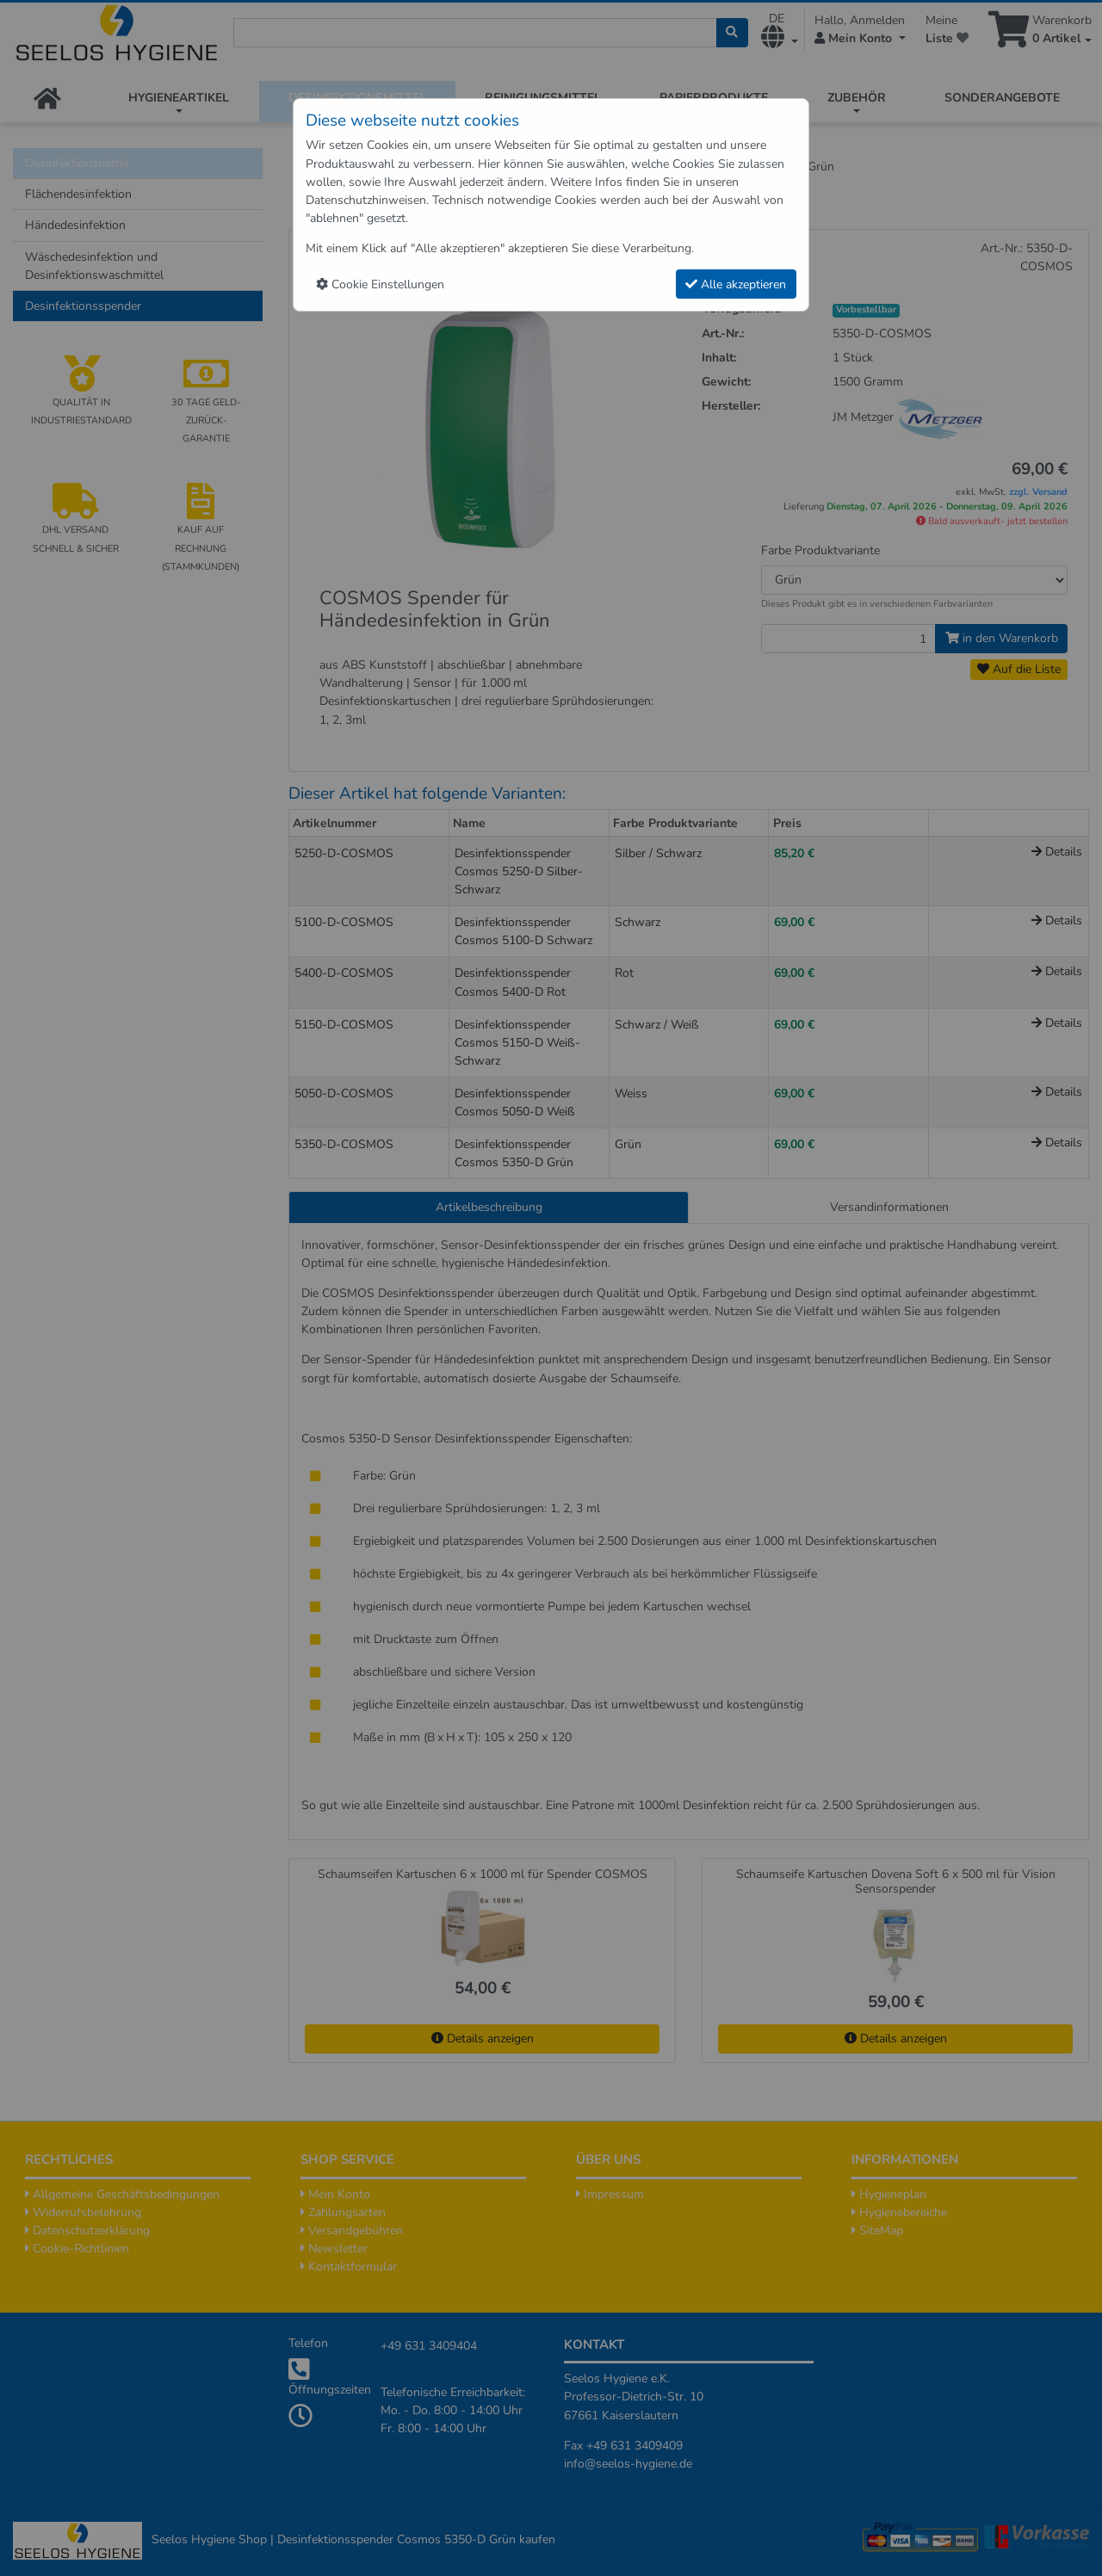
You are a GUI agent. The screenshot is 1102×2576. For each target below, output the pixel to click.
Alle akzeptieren (735, 284)
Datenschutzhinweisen (366, 200)
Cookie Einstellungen (380, 284)
